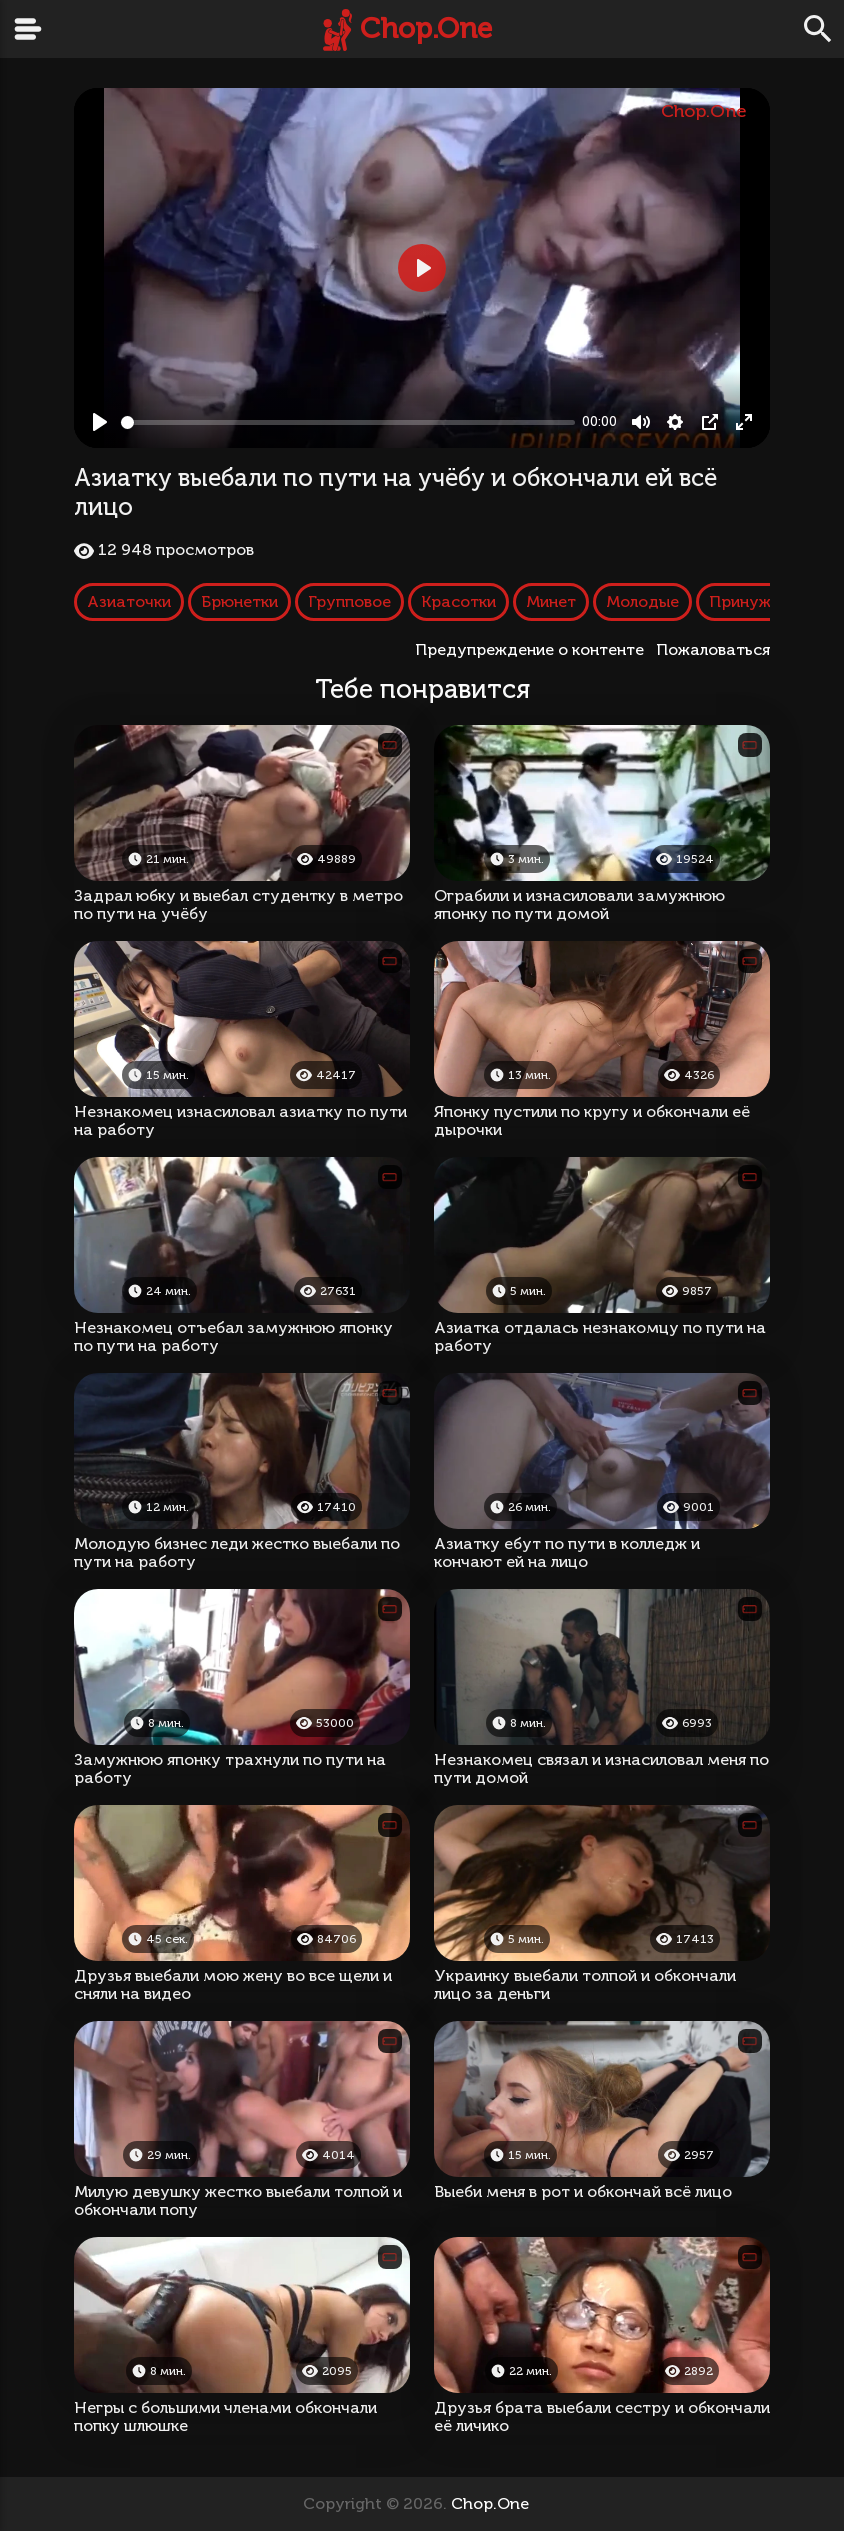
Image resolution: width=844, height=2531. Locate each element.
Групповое (349, 601)
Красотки (458, 601)
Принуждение (763, 601)
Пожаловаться (713, 649)
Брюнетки (239, 601)
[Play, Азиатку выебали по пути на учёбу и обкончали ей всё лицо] (100, 422)
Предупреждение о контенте (533, 649)
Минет (551, 601)
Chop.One (426, 28)
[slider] (348, 422)
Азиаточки (129, 601)
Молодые (642, 601)
